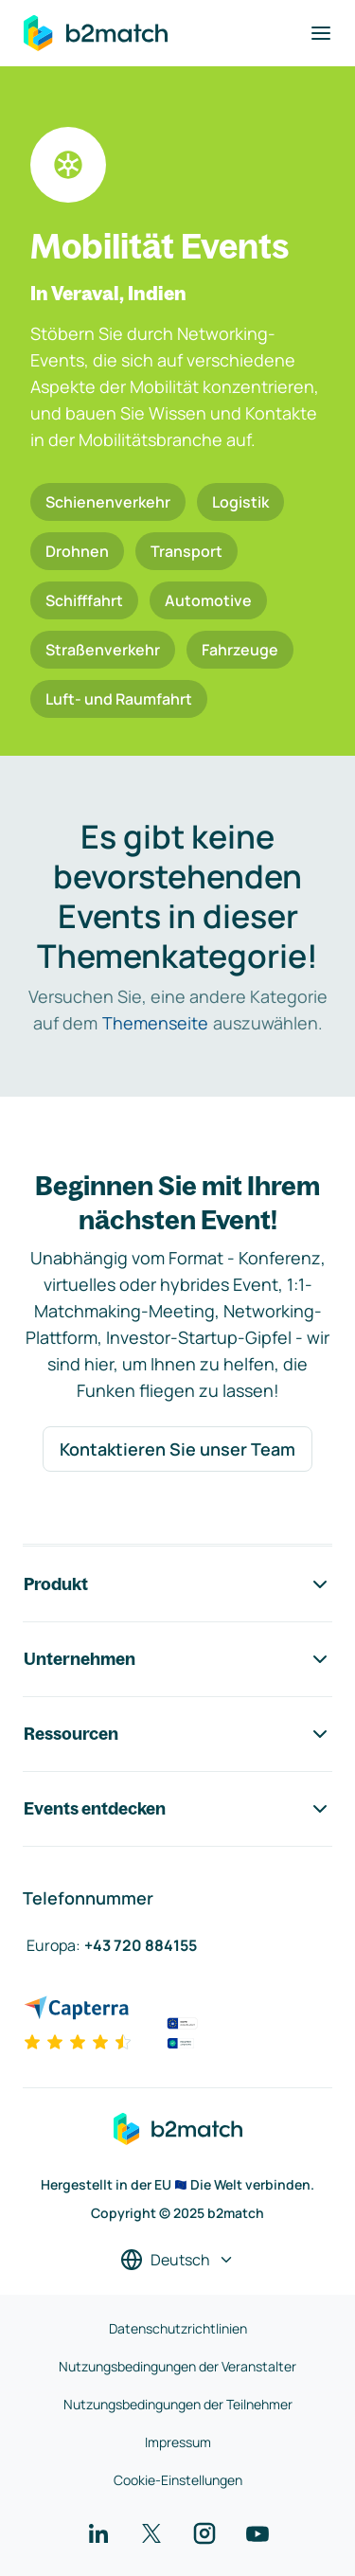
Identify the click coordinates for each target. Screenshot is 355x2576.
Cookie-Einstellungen (178, 2480)
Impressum (178, 2442)
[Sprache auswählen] (177, 2259)
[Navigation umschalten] (321, 33)
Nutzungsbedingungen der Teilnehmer (178, 2404)
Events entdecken (177, 1809)
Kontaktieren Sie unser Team (177, 1449)
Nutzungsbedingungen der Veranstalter (177, 2366)
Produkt (177, 1584)
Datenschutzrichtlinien (178, 2328)
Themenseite (155, 1022)
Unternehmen (177, 1659)
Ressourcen (177, 1734)
